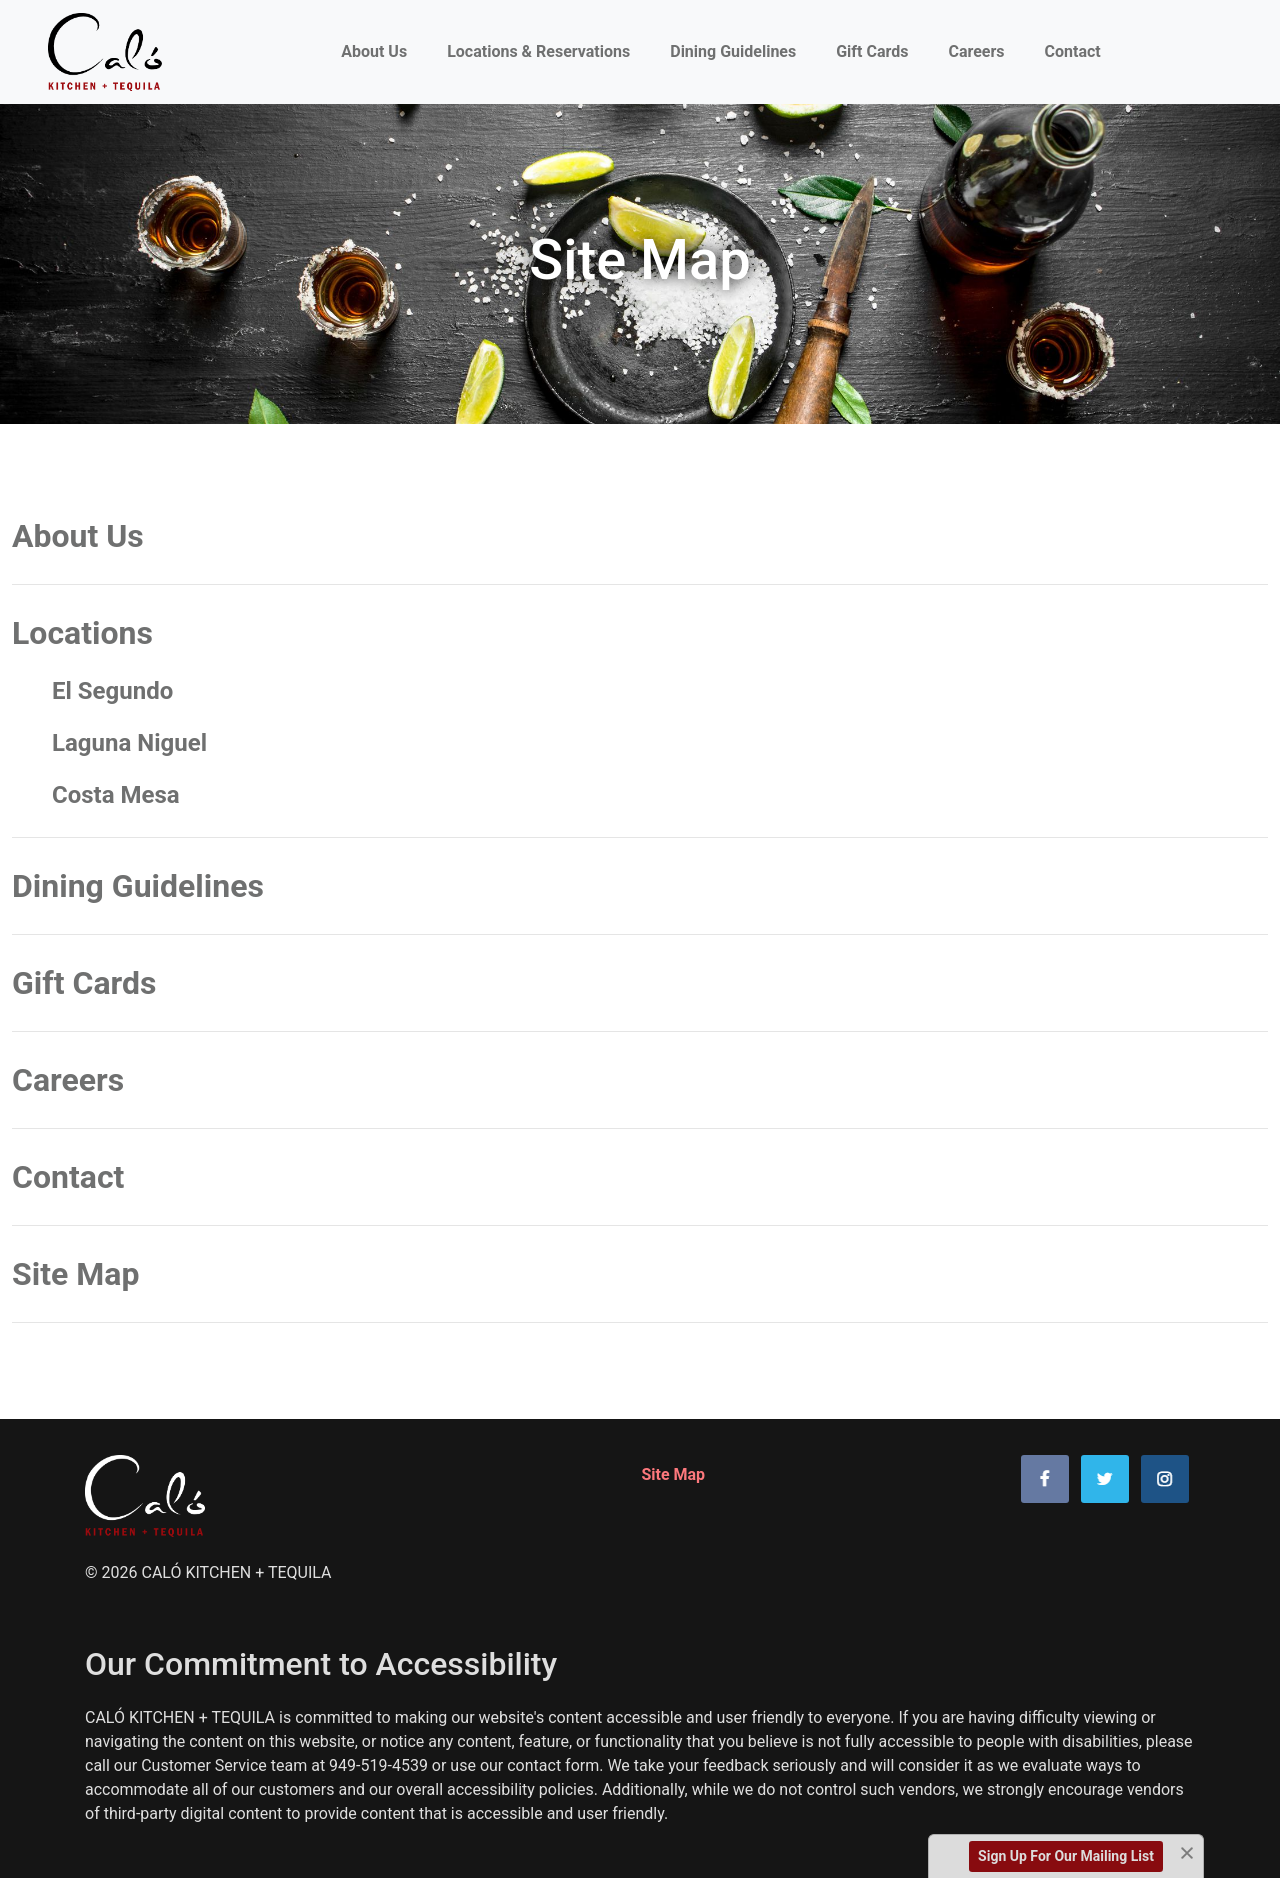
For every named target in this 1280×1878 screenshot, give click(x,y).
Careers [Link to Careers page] (976, 51)
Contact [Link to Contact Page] (1073, 51)
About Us (378, 50)
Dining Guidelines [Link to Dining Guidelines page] (733, 51)
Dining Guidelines (138, 886)
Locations (82, 633)
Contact (68, 1177)
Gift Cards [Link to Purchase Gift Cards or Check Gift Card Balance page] (872, 51)
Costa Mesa (116, 795)
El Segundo (112, 691)
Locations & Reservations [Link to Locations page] (538, 51)
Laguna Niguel (129, 743)
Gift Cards (84, 983)
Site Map (75, 1274)
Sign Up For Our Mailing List (1066, 1856)
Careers (68, 1080)
